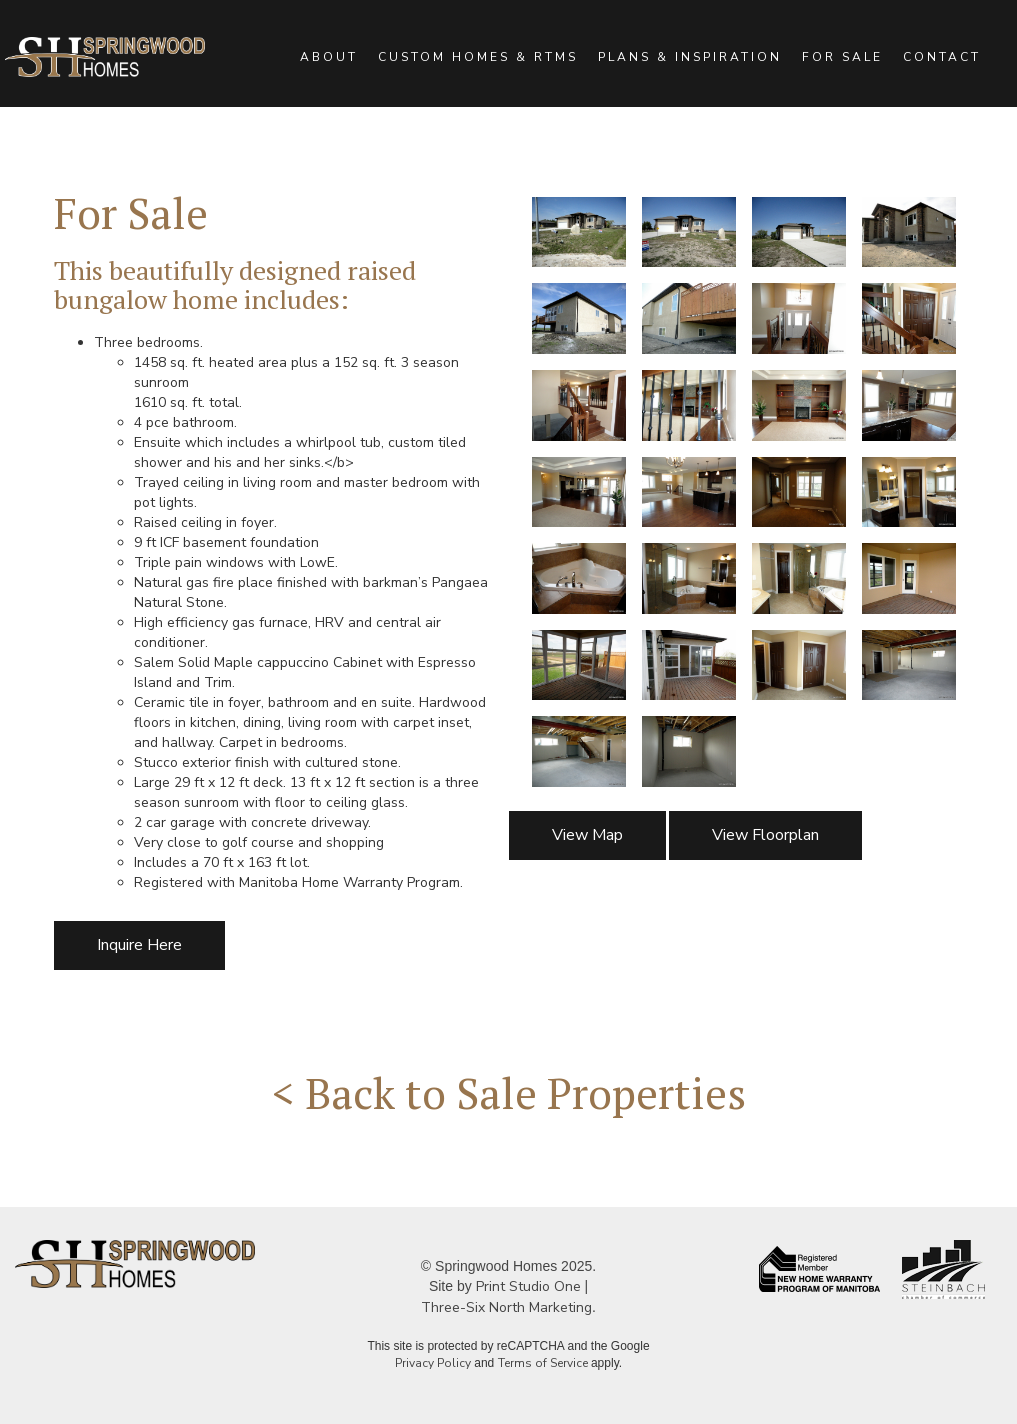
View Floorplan (765, 835)
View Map (587, 835)
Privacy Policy (433, 1363)
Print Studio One (528, 1286)
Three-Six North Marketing (506, 1307)
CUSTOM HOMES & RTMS (478, 57)
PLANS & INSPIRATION (690, 57)
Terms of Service (543, 1363)
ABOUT (329, 57)
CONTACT (942, 57)
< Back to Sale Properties (509, 1092)
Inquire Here (139, 945)
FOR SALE (842, 57)
